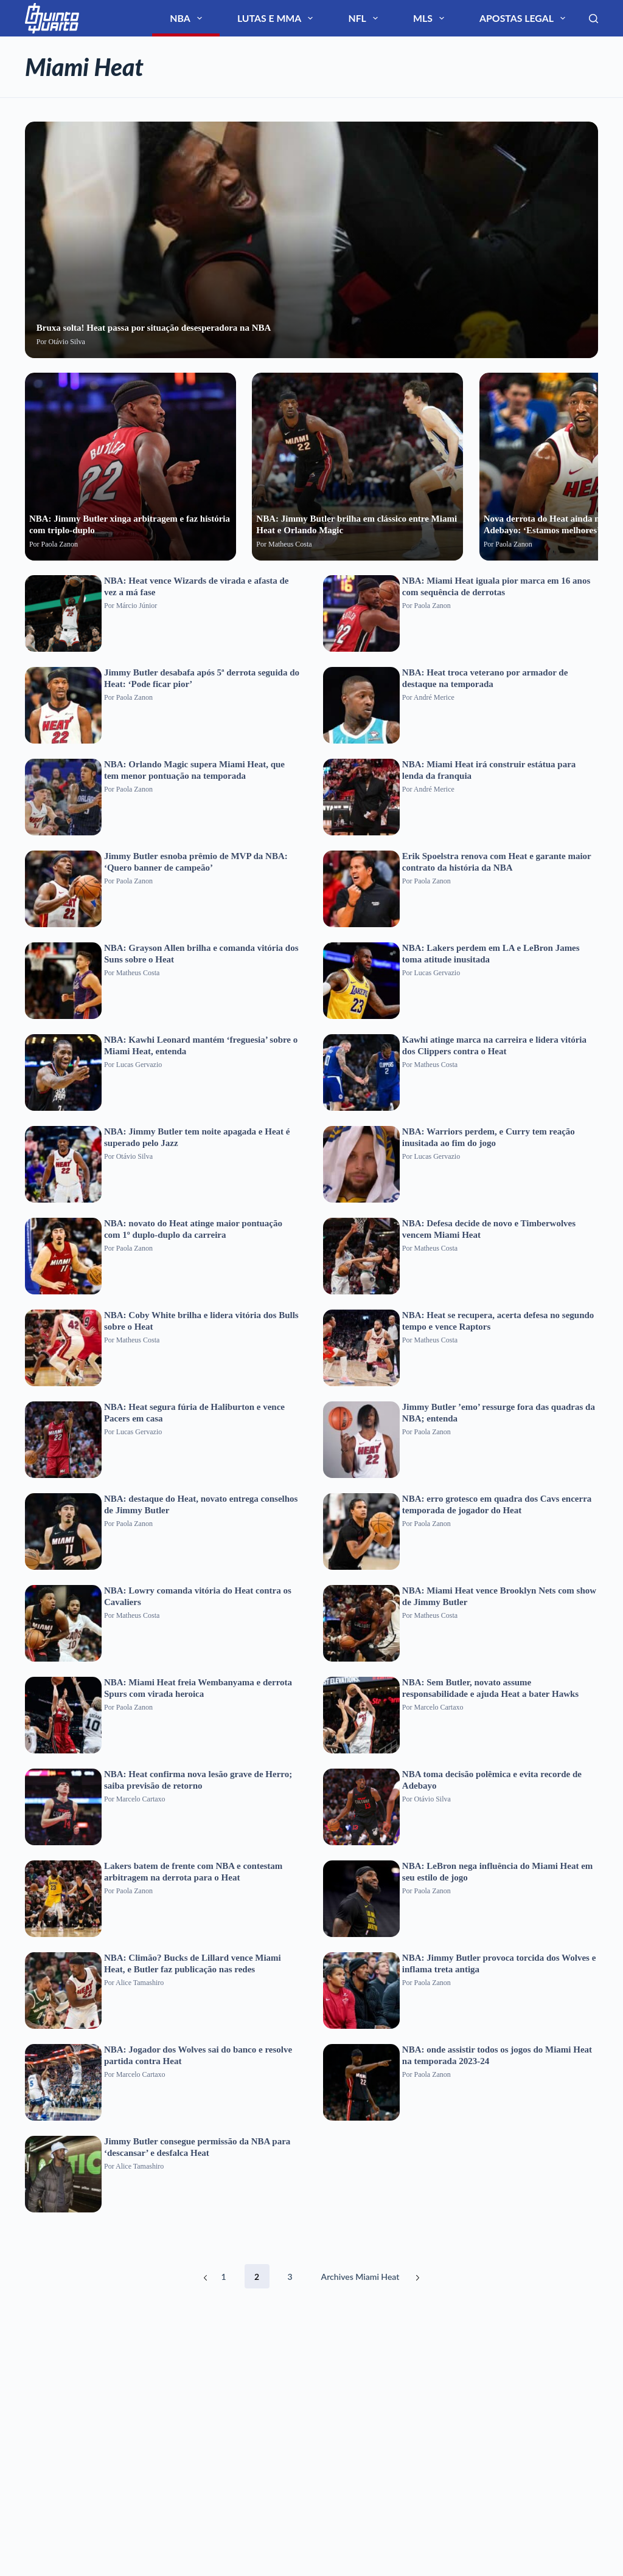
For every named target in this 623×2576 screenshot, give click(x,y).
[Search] (593, 18)
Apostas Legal (541, 18)
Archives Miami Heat (360, 2276)
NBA (313, 18)
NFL (434, 18)
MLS (477, 18)
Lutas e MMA (374, 18)
